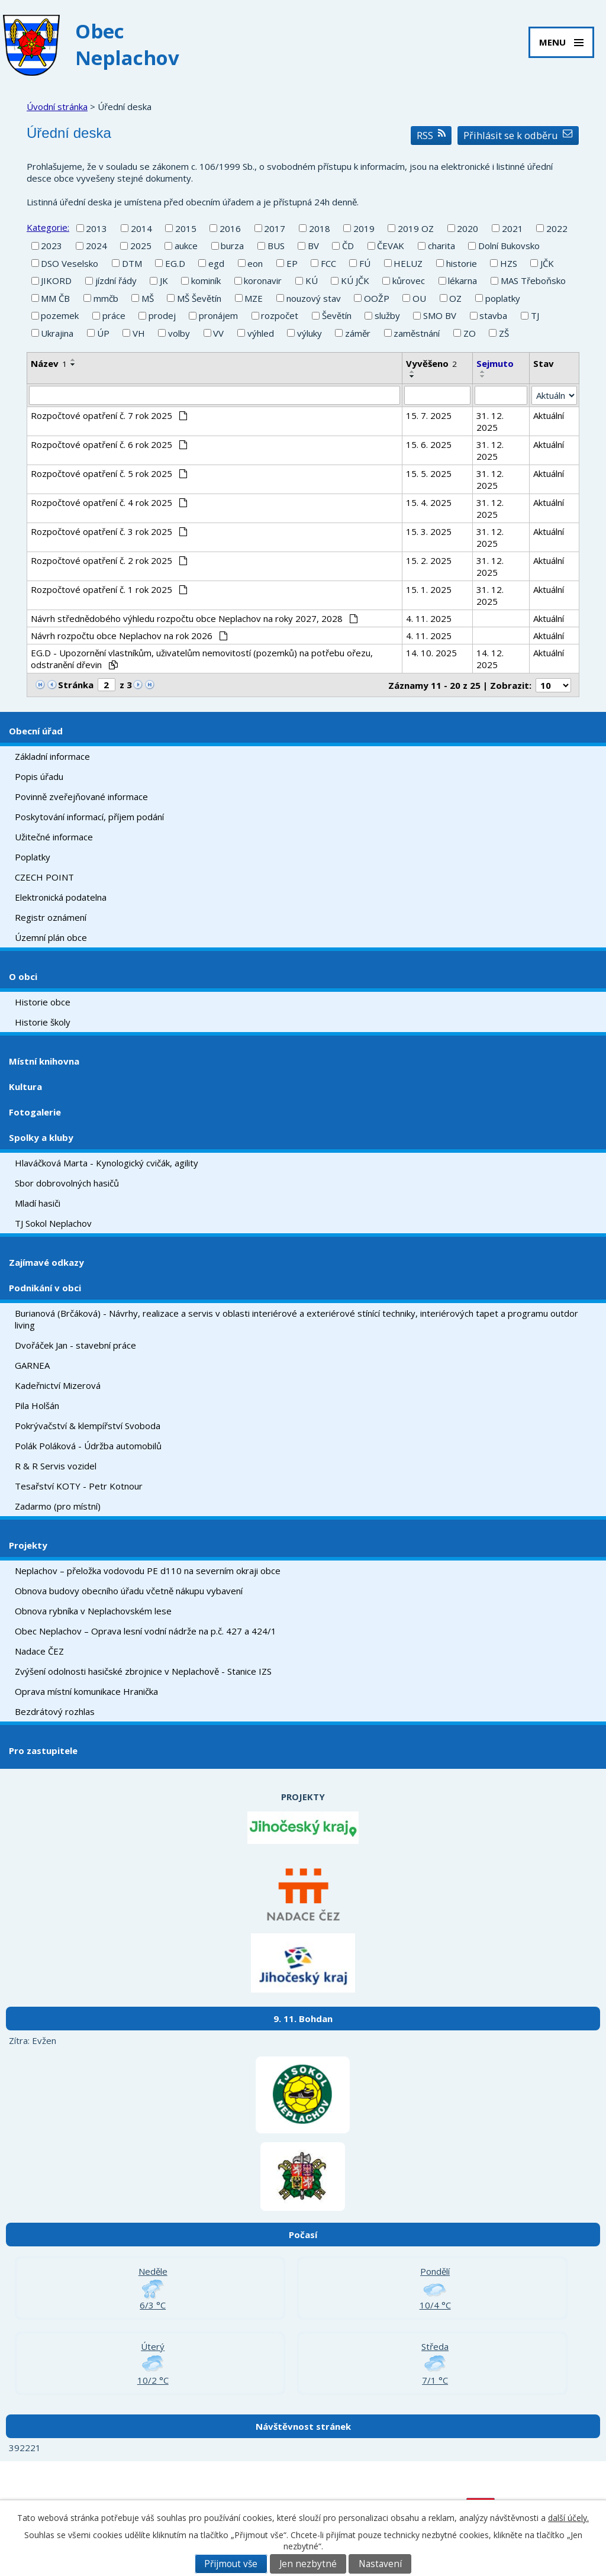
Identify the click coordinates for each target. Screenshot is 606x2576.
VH (139, 333)
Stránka (76, 685)
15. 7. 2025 (429, 415)
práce (113, 315)
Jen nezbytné (308, 2564)
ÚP (103, 333)
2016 (230, 228)
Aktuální (548, 415)
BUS (276, 246)
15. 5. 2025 (429, 473)
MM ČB (55, 298)
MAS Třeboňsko (533, 280)
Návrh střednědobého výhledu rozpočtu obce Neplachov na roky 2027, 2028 (194, 618)
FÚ (364, 263)
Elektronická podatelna (61, 897)
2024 (96, 246)
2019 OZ (416, 228)
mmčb (106, 298)
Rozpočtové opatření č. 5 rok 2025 (109, 473)
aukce (186, 246)
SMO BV (439, 315)
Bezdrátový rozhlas (55, 1711)
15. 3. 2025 (429, 531)
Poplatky (32, 857)
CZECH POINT (44, 877)
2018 (319, 228)
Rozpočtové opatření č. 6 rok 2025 (109, 444)
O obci (23, 976)
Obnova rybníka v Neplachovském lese (93, 1611)
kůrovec (408, 280)
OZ (455, 298)
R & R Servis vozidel (55, 1466)
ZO (469, 333)
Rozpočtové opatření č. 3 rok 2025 (109, 531)
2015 (185, 228)
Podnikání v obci (45, 1288)
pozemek (60, 315)
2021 (512, 228)
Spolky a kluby (41, 1137)
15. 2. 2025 (429, 560)
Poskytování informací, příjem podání (89, 817)
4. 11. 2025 (429, 618)
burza (232, 246)
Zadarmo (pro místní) (58, 1506)
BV (313, 246)
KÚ (311, 280)
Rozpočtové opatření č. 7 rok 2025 (109, 415)
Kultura (25, 1086)
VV (218, 333)
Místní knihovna (44, 1061)
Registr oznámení (50, 917)
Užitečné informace (54, 837)
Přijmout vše (230, 2564)
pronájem (218, 315)
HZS (508, 263)
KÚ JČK (355, 280)
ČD (348, 246)
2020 (467, 228)
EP (292, 263)
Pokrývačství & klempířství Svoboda (87, 1426)
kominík (206, 280)
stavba (493, 315)
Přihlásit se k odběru (518, 135)
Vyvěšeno (431, 363)
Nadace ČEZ (39, 1651)
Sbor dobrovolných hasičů (67, 1183)
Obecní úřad (36, 731)
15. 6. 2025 (429, 444)
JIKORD (56, 280)
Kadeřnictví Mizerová (58, 1385)
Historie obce (42, 1002)
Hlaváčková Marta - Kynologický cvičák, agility (106, 1163)
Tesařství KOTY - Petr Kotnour (79, 1486)
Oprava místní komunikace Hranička (86, 1691)
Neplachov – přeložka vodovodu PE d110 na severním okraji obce (148, 1570)
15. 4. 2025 (429, 502)
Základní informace (52, 756)
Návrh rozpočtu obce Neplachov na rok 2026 (129, 635)
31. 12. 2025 (490, 421)
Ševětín (337, 315)
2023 (51, 246)
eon (255, 263)
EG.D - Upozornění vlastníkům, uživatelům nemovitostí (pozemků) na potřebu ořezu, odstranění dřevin (202, 658)
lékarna (462, 280)
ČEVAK (390, 246)
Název (49, 363)
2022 (557, 228)
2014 (141, 228)
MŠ (147, 298)
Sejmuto (495, 363)
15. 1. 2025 (429, 589)
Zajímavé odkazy (46, 1262)
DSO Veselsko (69, 263)
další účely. (568, 2517)
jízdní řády (116, 280)
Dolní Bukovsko (509, 246)
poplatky (502, 298)
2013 (96, 228)
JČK (547, 263)
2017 (274, 228)
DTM (132, 263)
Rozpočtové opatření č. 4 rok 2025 (109, 502)
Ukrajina (57, 333)
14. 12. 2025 (490, 658)
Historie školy (42, 1022)
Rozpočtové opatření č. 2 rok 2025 (109, 560)
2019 (364, 228)
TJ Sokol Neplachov (53, 1223)
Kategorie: (48, 227)
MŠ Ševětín (199, 298)
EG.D (175, 263)
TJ (535, 315)
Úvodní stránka (57, 106)
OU (419, 298)
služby (387, 315)
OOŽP (376, 298)
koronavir (263, 280)
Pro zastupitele (43, 1750)
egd (216, 263)
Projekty (28, 1545)
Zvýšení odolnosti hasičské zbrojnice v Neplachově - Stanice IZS (143, 1671)
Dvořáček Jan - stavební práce (75, 1345)
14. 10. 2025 (431, 653)
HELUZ (408, 263)
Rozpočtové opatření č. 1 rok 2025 (109, 589)
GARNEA (32, 1365)
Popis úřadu (39, 776)
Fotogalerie (35, 1112)
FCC (328, 263)
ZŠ (504, 333)
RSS (431, 135)
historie (461, 263)
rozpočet (279, 315)
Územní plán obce (51, 937)
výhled (260, 333)
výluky (309, 333)
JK (164, 280)
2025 (141, 246)
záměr (357, 333)
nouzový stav (313, 298)
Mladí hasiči (37, 1203)
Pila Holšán (37, 1405)
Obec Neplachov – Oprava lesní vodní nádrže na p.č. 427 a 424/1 (145, 1631)
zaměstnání (417, 333)
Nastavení (380, 2564)
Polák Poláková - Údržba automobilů (88, 1446)
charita (441, 246)
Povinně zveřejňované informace (81, 796)
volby (179, 333)
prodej (162, 315)
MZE (253, 298)
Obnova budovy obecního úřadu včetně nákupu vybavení (129, 1591)
